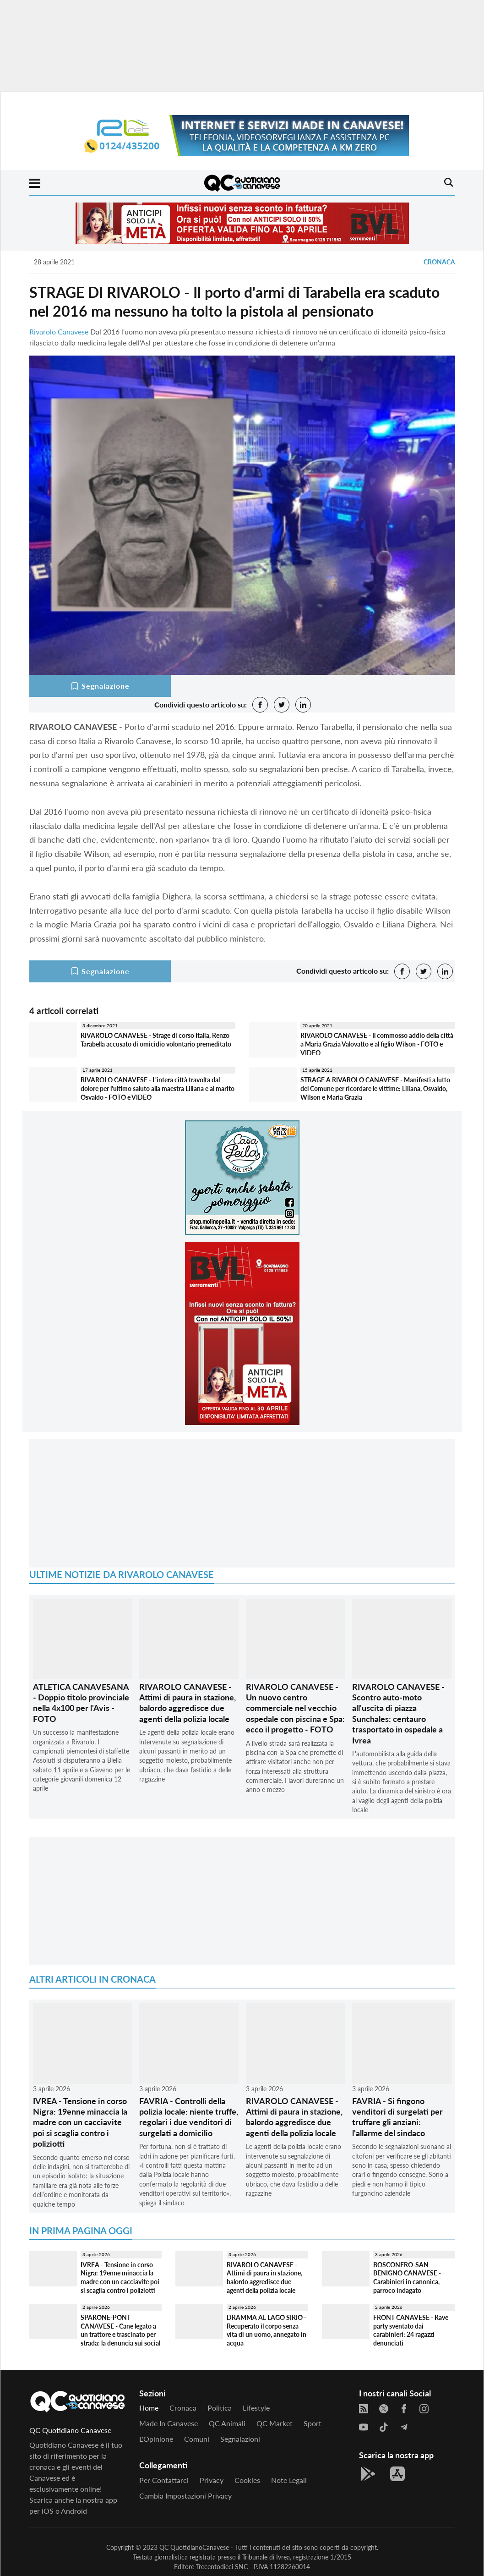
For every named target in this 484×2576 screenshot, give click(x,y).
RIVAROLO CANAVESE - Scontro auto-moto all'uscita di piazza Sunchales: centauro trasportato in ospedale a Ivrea (398, 1713)
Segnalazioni (240, 2438)
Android (74, 2510)
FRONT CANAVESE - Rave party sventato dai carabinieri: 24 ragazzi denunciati (410, 2330)
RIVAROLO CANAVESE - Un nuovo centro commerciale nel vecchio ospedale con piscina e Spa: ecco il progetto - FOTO (295, 1708)
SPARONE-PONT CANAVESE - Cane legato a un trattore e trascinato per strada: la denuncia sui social (120, 2330)
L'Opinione (156, 2438)
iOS (48, 2510)
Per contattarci (164, 2480)
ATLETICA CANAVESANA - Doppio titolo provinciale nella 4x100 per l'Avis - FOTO (81, 1703)
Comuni (196, 2438)
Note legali (289, 2480)
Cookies (247, 2480)
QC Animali (227, 2423)
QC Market (274, 2423)
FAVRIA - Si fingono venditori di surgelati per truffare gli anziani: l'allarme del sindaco (397, 2117)
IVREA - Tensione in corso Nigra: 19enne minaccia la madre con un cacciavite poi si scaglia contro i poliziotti (80, 2122)
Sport (312, 2423)
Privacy (211, 2480)
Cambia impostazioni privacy (185, 2495)
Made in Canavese (168, 2423)
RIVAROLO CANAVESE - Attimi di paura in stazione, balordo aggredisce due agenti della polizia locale (187, 1703)
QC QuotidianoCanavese (194, 2547)
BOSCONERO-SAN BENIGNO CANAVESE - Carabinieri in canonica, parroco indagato (407, 2277)
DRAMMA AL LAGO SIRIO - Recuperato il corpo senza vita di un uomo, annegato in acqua (266, 2330)
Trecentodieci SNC (222, 2567)
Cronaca (439, 262)
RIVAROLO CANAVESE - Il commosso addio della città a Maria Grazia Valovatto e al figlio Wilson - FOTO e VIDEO (376, 1043)
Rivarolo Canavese (58, 331)
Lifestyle (256, 2407)
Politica (219, 2407)
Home (148, 2407)
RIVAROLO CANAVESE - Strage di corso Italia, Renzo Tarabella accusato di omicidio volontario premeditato (156, 1039)
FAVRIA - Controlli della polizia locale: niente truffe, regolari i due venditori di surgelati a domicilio (188, 2117)
